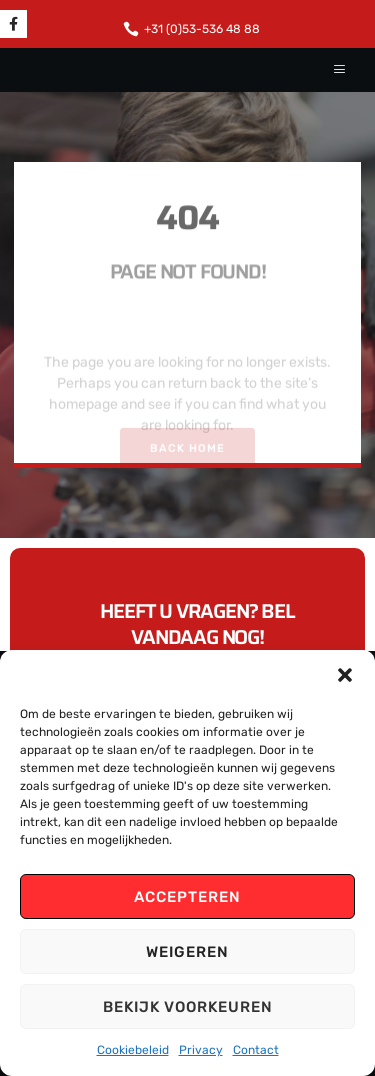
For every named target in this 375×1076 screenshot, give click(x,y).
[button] (345, 675)
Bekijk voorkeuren (188, 1007)
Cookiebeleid (133, 1050)
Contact (256, 1050)
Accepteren (187, 897)
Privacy (201, 1050)
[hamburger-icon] (340, 70)
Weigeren (187, 952)
